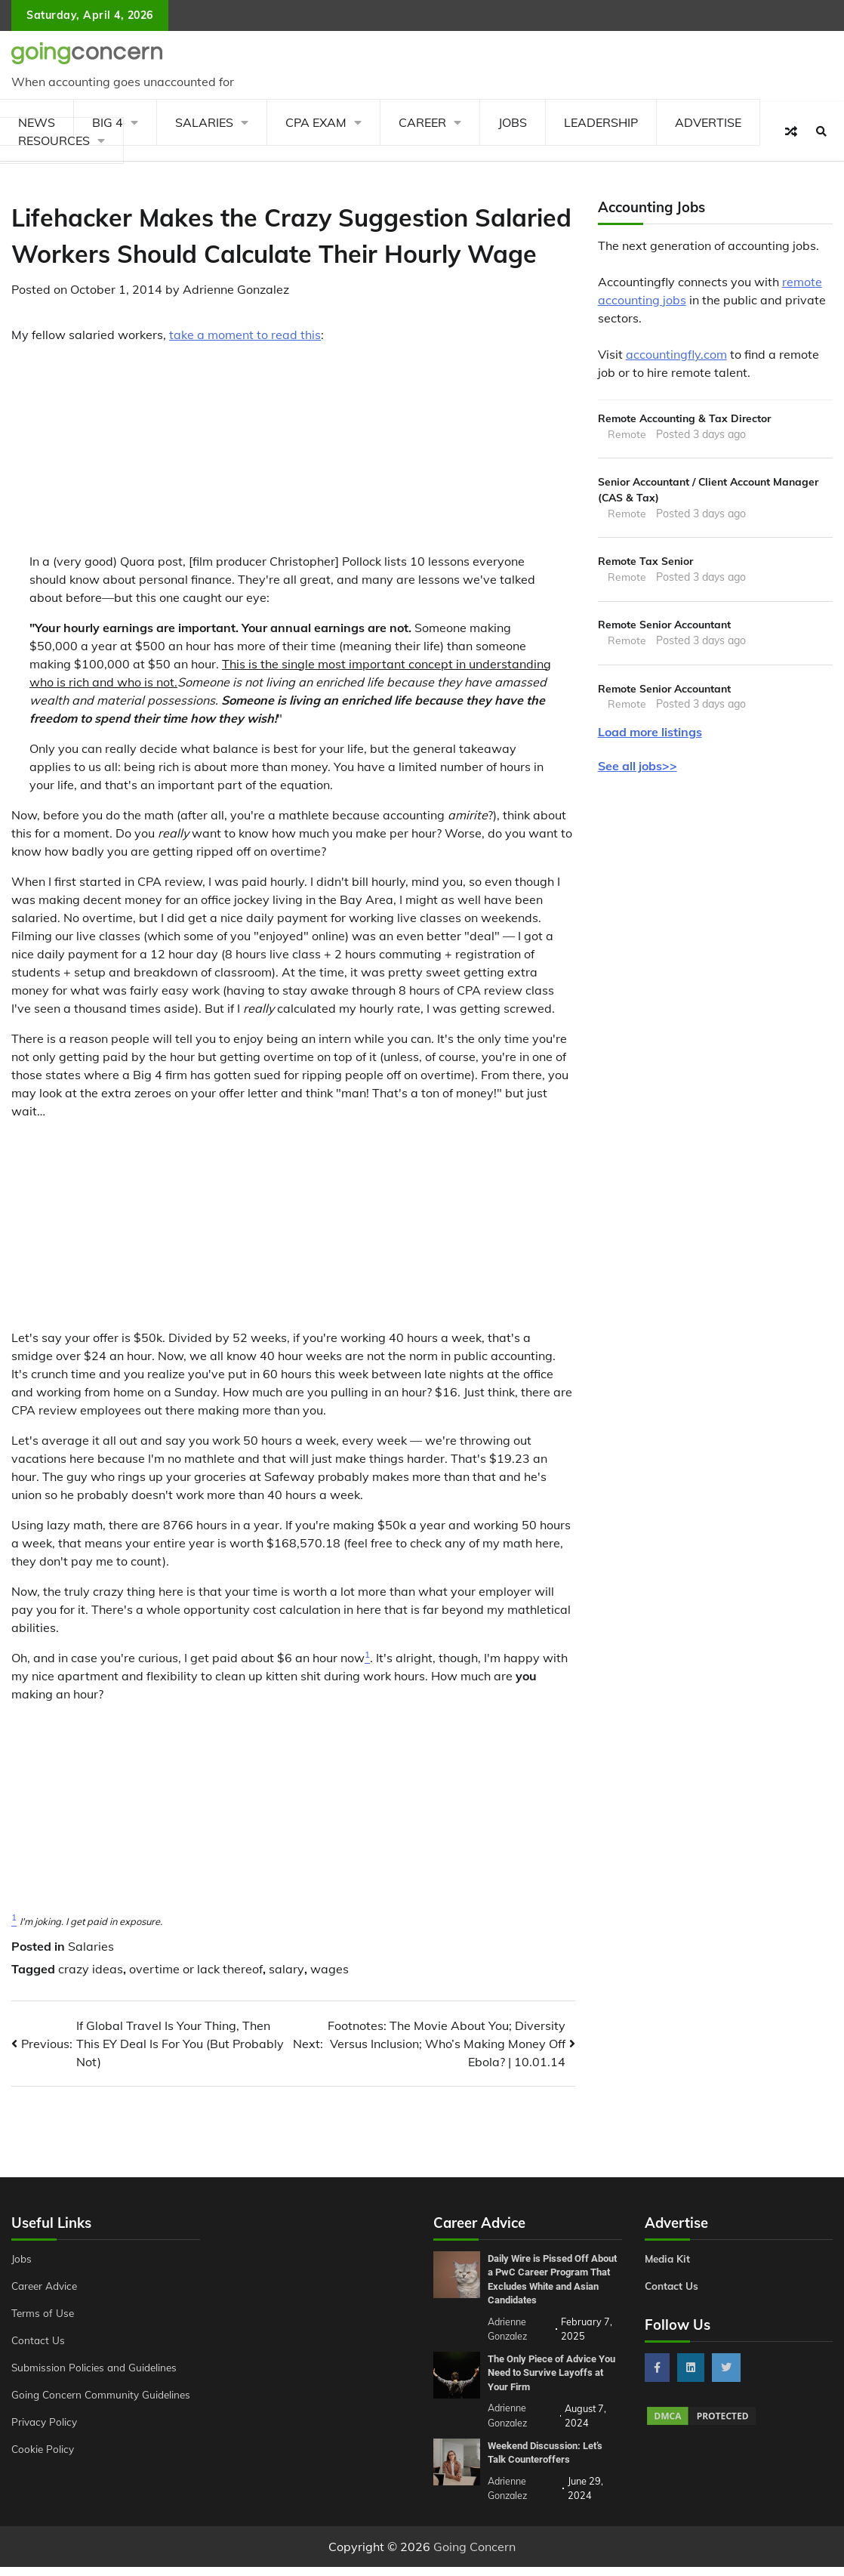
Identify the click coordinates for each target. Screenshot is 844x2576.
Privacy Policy (44, 2422)
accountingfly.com (676, 354)
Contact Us (38, 2340)
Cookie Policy (43, 2449)
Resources (54, 140)
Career (422, 122)
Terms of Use (43, 2313)
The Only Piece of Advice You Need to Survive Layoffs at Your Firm (547, 2385)
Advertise (708, 122)
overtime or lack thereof (196, 1968)
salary (286, 1968)
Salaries (204, 122)
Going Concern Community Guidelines (102, 2395)
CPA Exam (316, 122)
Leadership (601, 122)
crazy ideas (90, 1968)
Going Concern (474, 2555)
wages (329, 1968)
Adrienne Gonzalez (236, 289)
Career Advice (45, 2286)
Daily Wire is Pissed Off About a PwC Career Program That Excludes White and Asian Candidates (543, 2285)
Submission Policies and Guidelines (95, 2367)
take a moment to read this (245, 334)
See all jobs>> (637, 770)
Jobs (512, 122)
